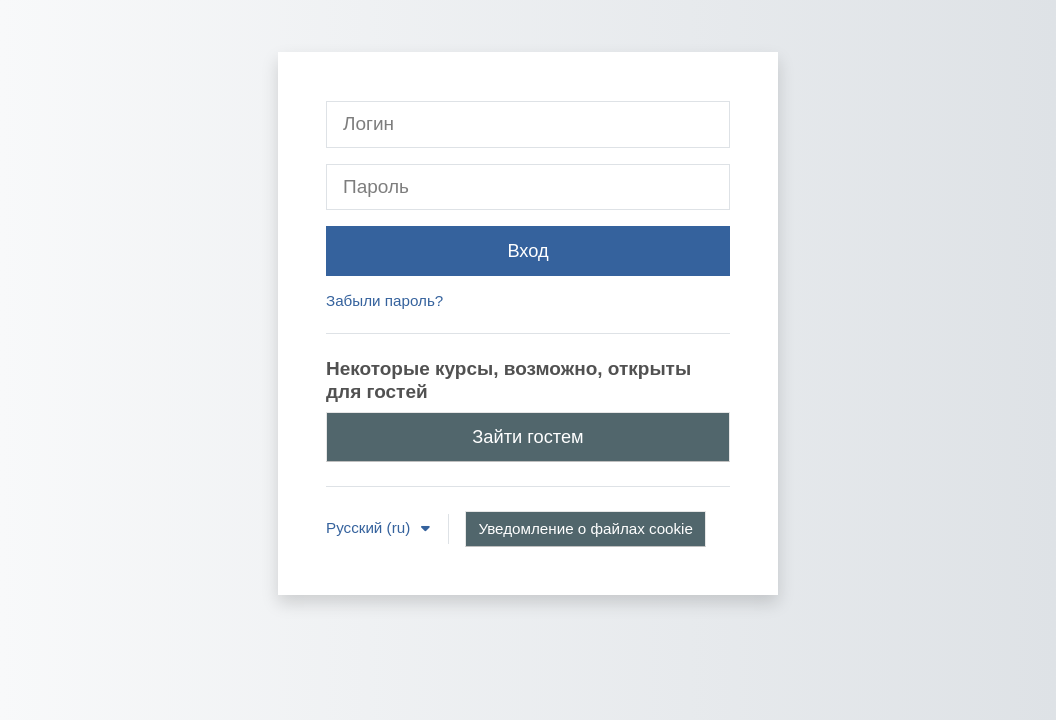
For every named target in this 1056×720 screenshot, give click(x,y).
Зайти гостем (527, 436)
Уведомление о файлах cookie (585, 528)
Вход (527, 250)
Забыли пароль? (384, 300)
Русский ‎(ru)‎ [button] (370, 527)
